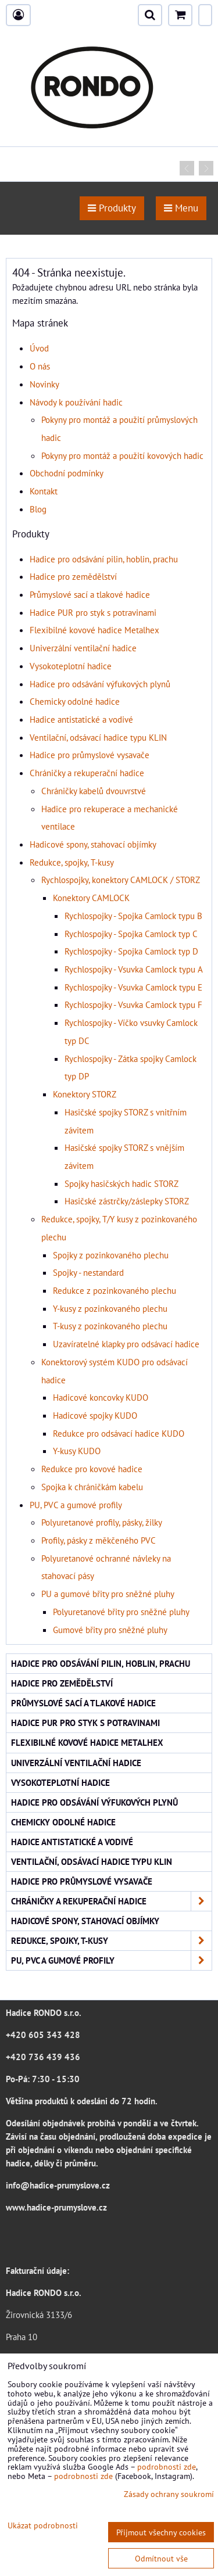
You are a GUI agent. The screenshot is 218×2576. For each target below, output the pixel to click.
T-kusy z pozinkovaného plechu (110, 1326)
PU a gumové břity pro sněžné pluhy (107, 1593)
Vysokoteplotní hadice (71, 666)
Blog (38, 509)
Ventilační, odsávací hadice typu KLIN (98, 737)
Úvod (39, 348)
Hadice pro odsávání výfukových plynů (100, 684)
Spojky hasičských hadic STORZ (121, 1183)
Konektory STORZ (84, 1094)
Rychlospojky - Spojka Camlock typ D (131, 951)
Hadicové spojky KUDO (95, 1415)
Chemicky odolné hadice (75, 701)
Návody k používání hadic (76, 402)
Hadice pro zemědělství (73, 576)
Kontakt (44, 491)
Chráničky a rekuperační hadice (87, 772)
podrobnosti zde (166, 2466)
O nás (40, 366)
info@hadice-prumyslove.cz (58, 2185)
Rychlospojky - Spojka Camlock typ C (131, 933)
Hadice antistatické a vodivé (81, 719)
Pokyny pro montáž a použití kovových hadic (122, 455)
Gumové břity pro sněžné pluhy (110, 1629)
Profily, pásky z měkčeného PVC (98, 1540)
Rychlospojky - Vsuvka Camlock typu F (133, 1004)
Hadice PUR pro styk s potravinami (93, 612)
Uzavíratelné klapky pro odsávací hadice (126, 1344)
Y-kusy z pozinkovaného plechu (110, 1308)
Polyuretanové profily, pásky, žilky (101, 1522)
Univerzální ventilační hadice (83, 648)
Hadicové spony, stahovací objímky (93, 844)
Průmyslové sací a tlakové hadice (90, 594)
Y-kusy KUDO (77, 1450)
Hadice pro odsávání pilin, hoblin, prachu (104, 559)
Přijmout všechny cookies (161, 2532)
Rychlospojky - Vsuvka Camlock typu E (133, 987)
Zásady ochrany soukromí (169, 2493)
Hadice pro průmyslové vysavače (89, 754)
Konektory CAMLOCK (91, 897)
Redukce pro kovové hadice (91, 1468)
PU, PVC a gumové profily (76, 1505)
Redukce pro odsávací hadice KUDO (118, 1433)
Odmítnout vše (161, 2558)
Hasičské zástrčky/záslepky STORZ (127, 1201)
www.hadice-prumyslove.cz (56, 2207)
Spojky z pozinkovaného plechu (111, 1255)
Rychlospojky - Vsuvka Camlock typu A (134, 969)
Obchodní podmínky (66, 473)
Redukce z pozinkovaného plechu (114, 1290)
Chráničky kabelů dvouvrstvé (93, 791)
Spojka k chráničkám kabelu (92, 1486)
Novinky (44, 384)
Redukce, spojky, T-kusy (72, 862)
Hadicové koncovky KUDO (100, 1397)
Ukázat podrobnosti (43, 2525)
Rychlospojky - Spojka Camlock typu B (133, 915)
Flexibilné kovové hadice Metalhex (94, 630)
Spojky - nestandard (88, 1272)
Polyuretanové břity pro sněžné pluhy (121, 1611)
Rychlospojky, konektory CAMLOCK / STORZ (120, 879)
